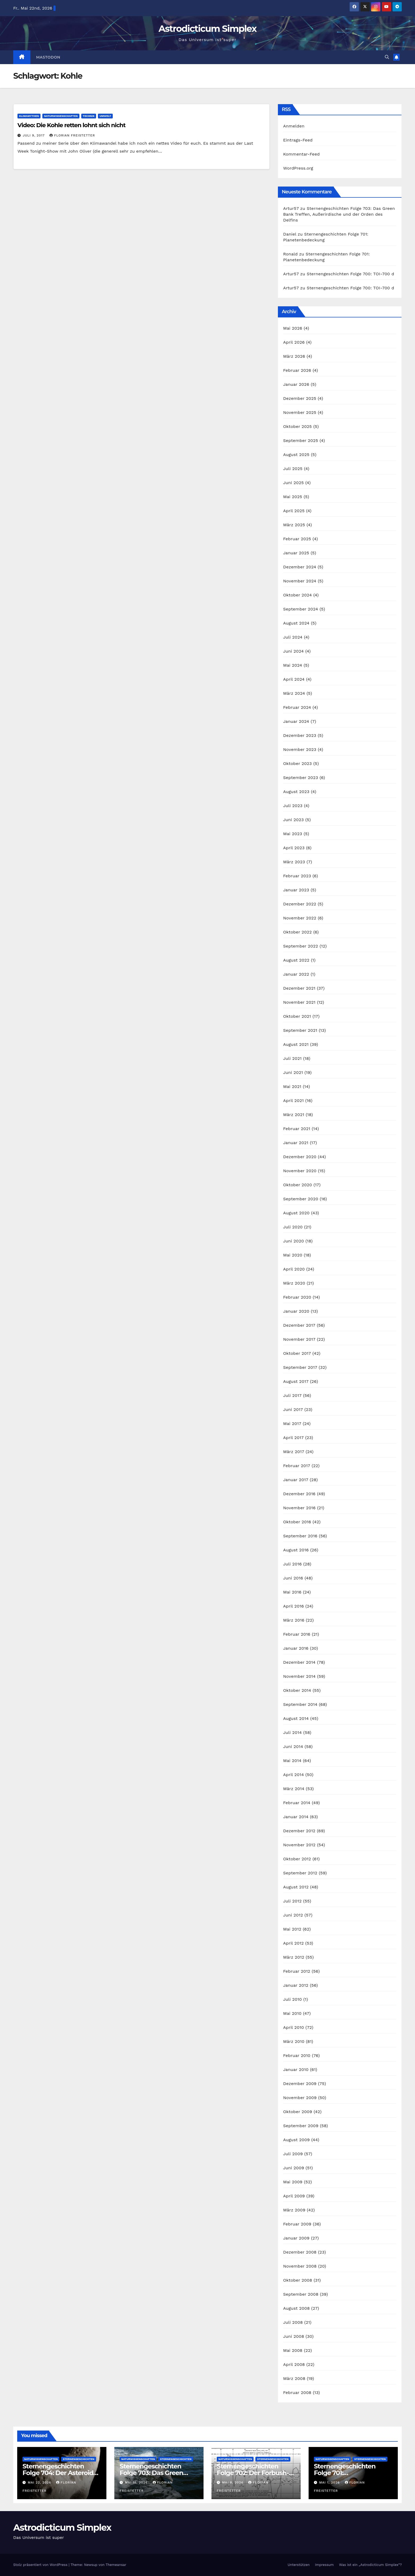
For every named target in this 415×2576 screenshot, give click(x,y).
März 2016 (293, 1620)
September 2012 (300, 1872)
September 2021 (300, 1030)
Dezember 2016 (299, 1493)
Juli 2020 (293, 1226)
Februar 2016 (296, 1634)
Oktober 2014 (297, 1690)
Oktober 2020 (297, 1184)
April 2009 (294, 2195)
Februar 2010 (296, 2055)
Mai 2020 (293, 1255)
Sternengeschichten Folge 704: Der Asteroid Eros (57, 2472)
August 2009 (296, 2139)
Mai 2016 (292, 1592)
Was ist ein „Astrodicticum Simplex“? (370, 2565)
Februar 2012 (296, 1971)
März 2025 (294, 524)
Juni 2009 (293, 2167)
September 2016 (300, 1535)
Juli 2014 (292, 1732)
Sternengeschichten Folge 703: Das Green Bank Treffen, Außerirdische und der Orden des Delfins (339, 214)
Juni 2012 (293, 1915)
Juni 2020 (293, 1240)
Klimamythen (29, 115)
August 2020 (296, 1212)
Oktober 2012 (297, 1858)
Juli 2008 (293, 2322)
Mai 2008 (293, 2350)
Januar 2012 (295, 1985)
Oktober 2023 (297, 763)
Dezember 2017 (299, 1325)
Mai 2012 (292, 1929)
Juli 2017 (292, 1395)
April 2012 (293, 1943)
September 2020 (300, 1198)
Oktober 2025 (297, 426)
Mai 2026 (292, 328)
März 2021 (293, 1114)
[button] (387, 57)
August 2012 (296, 1886)
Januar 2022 (296, 974)
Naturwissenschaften (61, 115)
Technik (89, 115)
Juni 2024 (293, 651)
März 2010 (293, 2041)
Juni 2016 (293, 1578)
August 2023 (296, 791)
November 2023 (299, 749)
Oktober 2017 (297, 1353)
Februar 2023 (297, 875)
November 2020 (300, 1170)
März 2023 (294, 861)
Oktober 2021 (297, 1016)
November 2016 (299, 1507)
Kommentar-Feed (301, 154)
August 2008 (296, 2308)
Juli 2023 (293, 805)
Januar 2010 (296, 2069)
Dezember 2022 (299, 903)
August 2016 (296, 1549)
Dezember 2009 (300, 2083)
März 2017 (293, 1451)
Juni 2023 (293, 819)
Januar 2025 (296, 552)
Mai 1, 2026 (330, 2482)
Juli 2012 (292, 1901)
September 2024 (300, 609)
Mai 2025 (292, 496)
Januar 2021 (295, 1142)
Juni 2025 (293, 482)
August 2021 (296, 1044)
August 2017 (296, 1381)
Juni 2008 (293, 2336)
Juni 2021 (293, 1072)
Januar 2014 (296, 1816)
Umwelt (105, 115)
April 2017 (293, 1437)
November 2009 (300, 2097)
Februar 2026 (297, 370)
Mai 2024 (292, 665)
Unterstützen (299, 2565)
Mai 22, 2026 (40, 2482)
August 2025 (296, 454)
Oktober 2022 (297, 932)
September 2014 (300, 1704)
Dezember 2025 (299, 398)
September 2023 (300, 777)
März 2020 (294, 1283)
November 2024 (299, 580)
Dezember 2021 (299, 988)
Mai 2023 (292, 833)
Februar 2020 (297, 1297)
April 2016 (293, 1606)
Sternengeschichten (78, 2459)
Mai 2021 (292, 1086)
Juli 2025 (293, 468)
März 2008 (294, 2378)
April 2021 (293, 1100)
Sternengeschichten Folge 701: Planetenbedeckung (345, 2472)
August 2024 (296, 623)
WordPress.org (298, 168)
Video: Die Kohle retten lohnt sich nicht (71, 125)
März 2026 (294, 356)
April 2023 (294, 847)
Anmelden (294, 126)
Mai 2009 (293, 2181)
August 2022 (296, 960)
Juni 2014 (293, 1746)
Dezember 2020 (300, 1156)
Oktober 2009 (297, 2111)
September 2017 (300, 1367)
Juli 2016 (292, 1563)
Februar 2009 (297, 2224)
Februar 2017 (296, 1465)
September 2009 (300, 2125)
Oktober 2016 (297, 1521)
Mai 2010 (292, 2013)
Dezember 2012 (299, 1830)
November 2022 (299, 917)
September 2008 (300, 2294)
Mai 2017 (292, 1423)
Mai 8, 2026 (233, 2482)
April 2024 (294, 679)
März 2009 (294, 2209)
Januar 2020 (296, 1311)
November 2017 (299, 1339)
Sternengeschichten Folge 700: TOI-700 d (350, 273)
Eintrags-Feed (298, 140)
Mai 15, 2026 (137, 2482)
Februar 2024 (297, 707)
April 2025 (294, 510)
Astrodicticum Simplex (207, 28)
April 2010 (293, 2027)
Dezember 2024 (299, 566)
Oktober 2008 (297, 2280)
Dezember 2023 (299, 735)
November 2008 (300, 2266)
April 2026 (294, 342)
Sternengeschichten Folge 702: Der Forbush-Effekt (253, 2472)
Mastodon (48, 57)
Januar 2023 (296, 889)
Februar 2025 (297, 538)
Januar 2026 (296, 384)
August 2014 (296, 1718)
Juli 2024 (293, 637)
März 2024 (294, 693)
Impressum (324, 2565)
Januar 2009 (296, 2238)
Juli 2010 (292, 1999)
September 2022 (300, 946)
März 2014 (293, 1788)
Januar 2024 (296, 721)
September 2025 (300, 440)
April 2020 (294, 1269)
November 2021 (299, 1002)
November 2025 (299, 412)
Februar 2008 (297, 2392)
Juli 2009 (293, 2153)
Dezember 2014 (299, 1662)
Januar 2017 (295, 1479)
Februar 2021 (296, 1128)
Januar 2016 (296, 1648)
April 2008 (294, 2364)
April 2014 (293, 1774)
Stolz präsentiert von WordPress (41, 2565)
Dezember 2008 (300, 2252)
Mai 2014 (292, 1760)
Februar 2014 (296, 1802)
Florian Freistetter (72, 135)
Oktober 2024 (297, 594)
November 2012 (299, 1844)
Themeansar (116, 2565)
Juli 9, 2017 (34, 135)
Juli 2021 (292, 1058)
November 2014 (299, 1676)
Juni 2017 (293, 1409)
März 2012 (293, 1957)
